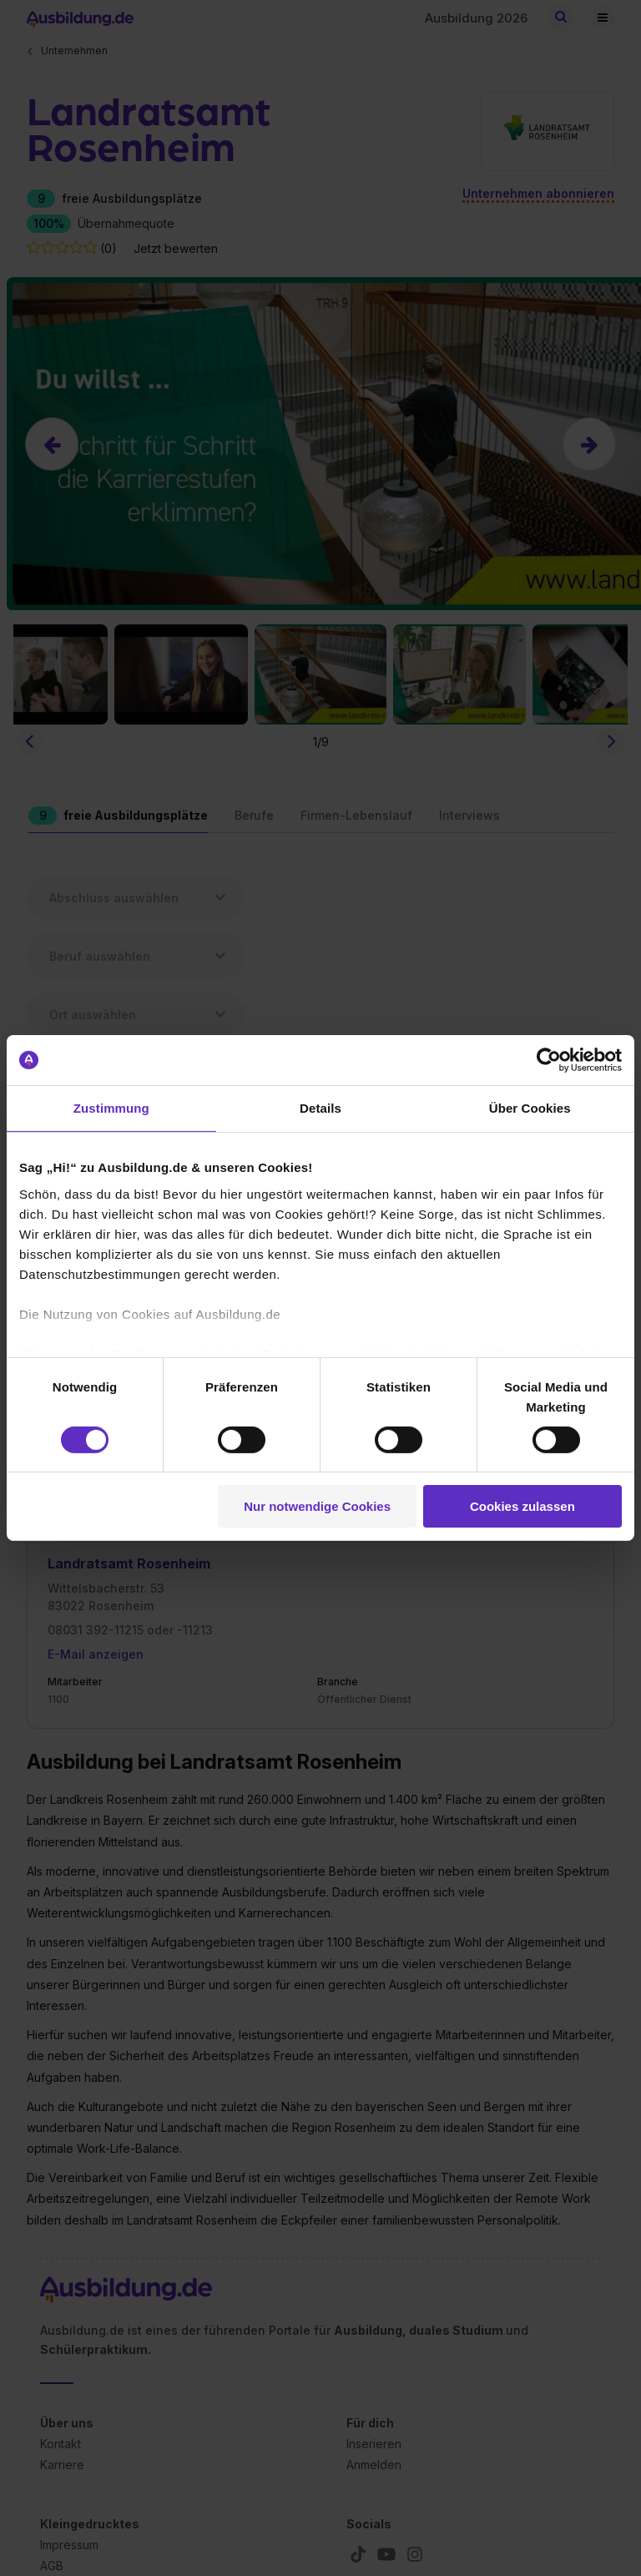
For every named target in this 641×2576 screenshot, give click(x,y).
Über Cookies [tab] (530, 1108)
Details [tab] (320, 1108)
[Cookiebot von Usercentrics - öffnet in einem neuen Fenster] (549, 1060)
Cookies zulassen (522, 1506)
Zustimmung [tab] (111, 1108)
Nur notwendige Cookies (317, 1506)
